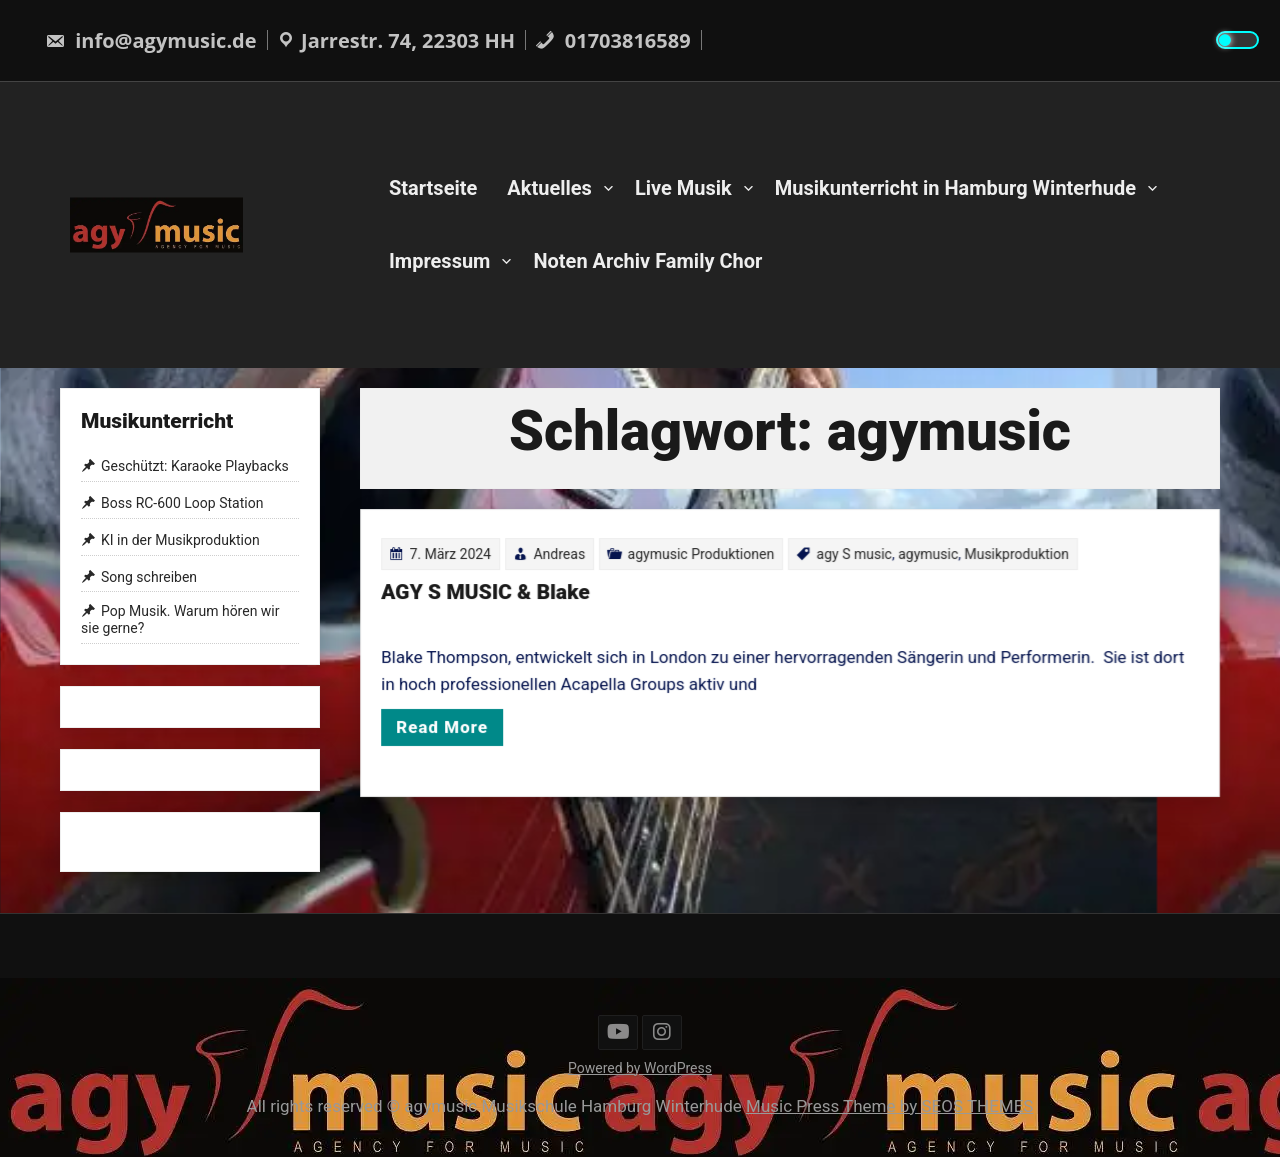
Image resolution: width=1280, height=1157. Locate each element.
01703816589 (613, 40)
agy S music (852, 557)
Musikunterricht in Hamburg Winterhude (955, 188)
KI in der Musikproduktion (180, 540)
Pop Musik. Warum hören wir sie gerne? (180, 620)
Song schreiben (149, 577)
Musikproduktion (1011, 557)
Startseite (433, 188)
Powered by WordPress (640, 1068)
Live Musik (683, 188)
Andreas (566, 557)
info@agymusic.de (151, 40)
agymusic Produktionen (703, 557)
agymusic (924, 557)
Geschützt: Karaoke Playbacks (195, 467)
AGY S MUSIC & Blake (493, 594)
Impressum (439, 261)
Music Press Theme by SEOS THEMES (889, 1106)
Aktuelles (549, 188)
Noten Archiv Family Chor (647, 261)
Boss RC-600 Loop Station (182, 503)
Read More (451, 724)
